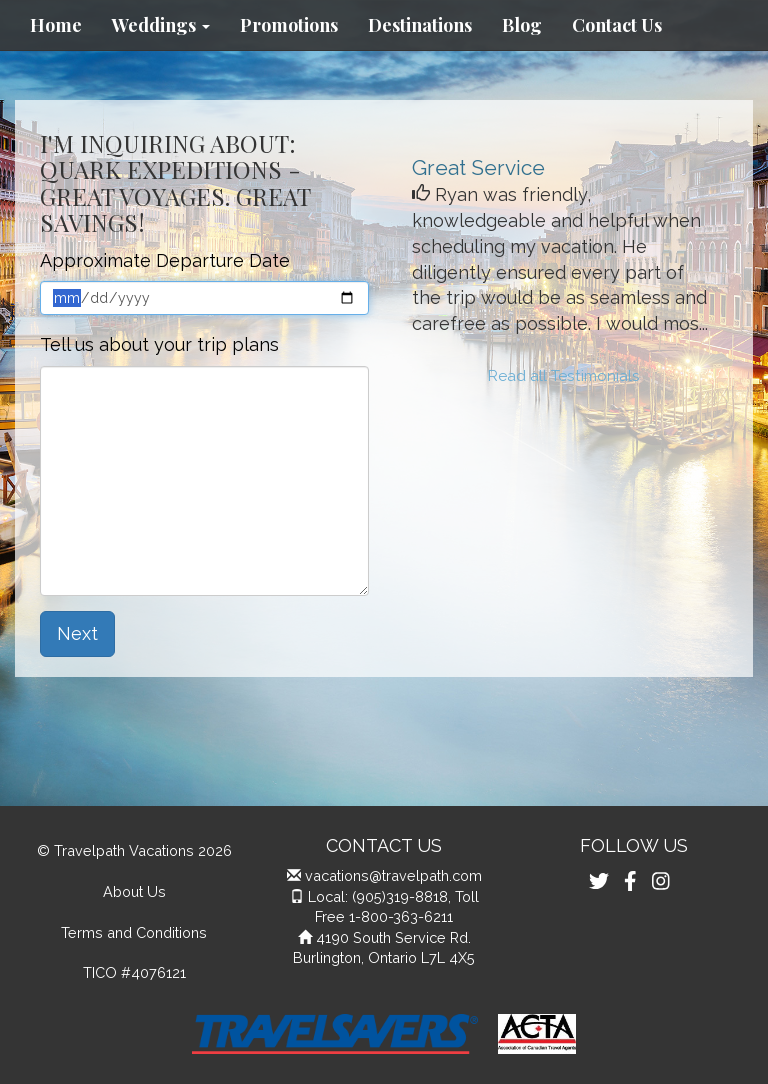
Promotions (289, 25)
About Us (134, 891)
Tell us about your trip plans (159, 344)
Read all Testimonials (564, 376)
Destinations (420, 25)
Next (77, 633)
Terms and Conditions (134, 932)
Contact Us (617, 25)
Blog (522, 25)
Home (56, 25)
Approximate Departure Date (165, 260)
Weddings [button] (161, 25)
